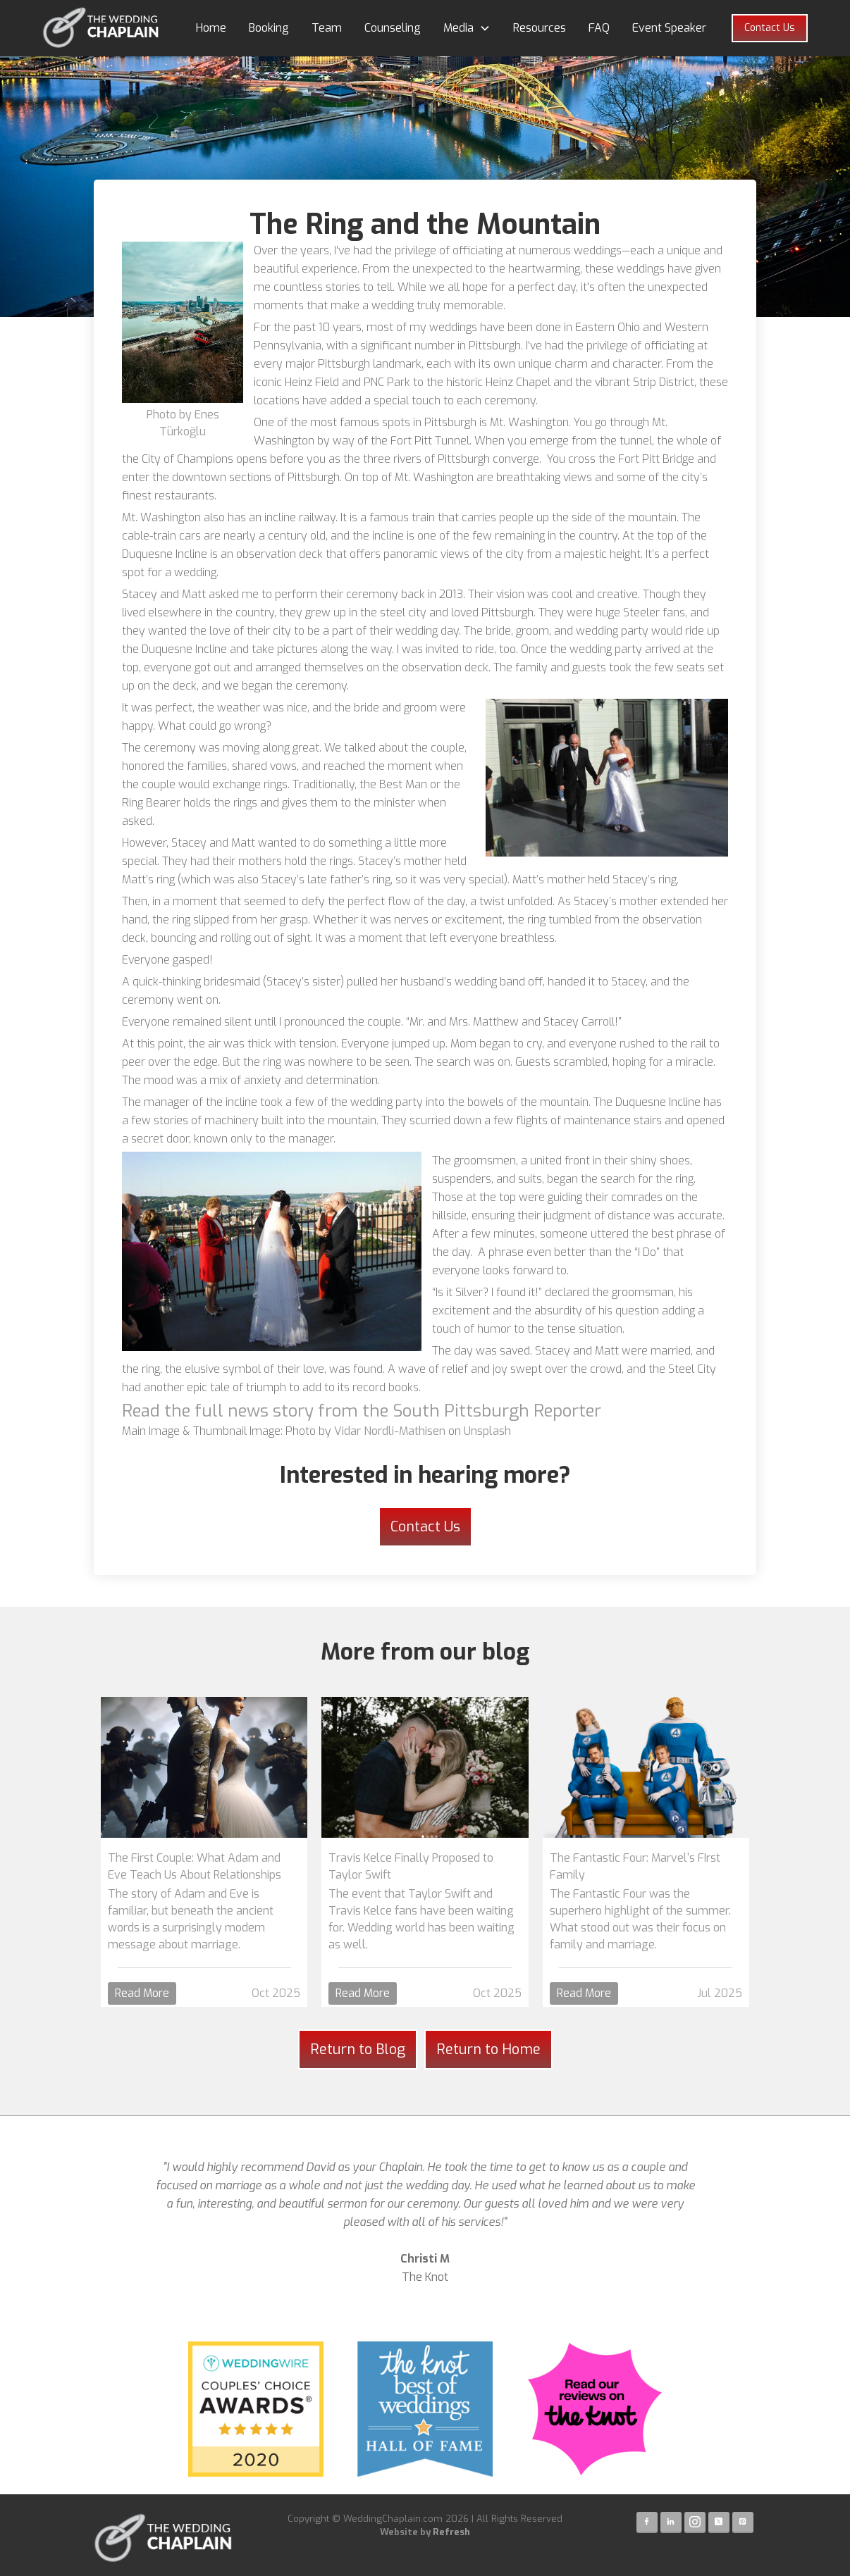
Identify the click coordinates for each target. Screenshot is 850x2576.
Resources (539, 27)
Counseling (392, 27)
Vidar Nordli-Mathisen (389, 1431)
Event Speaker (669, 27)
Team (327, 27)
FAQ (599, 27)
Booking (269, 27)
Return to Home (488, 2049)
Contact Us (769, 28)
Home (211, 27)
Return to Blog (357, 2049)
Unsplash (487, 1431)
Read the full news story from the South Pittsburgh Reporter (361, 1411)
